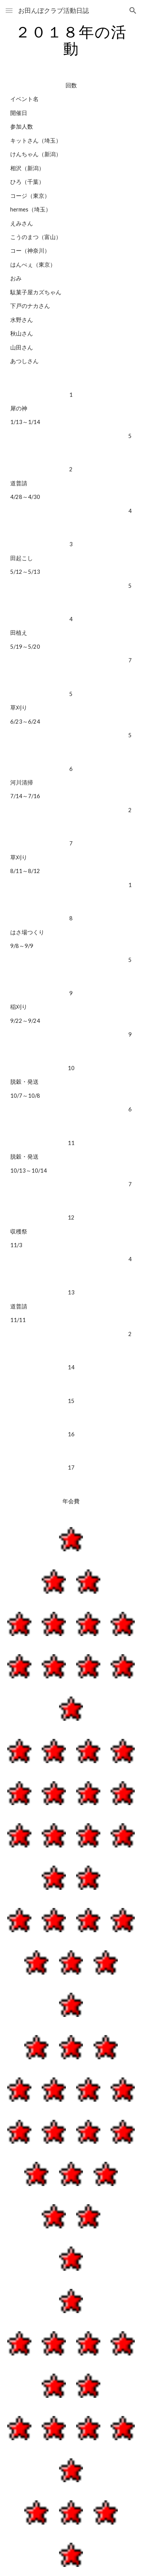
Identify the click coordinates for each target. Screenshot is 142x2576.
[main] (71, 40)
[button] (9, 10)
